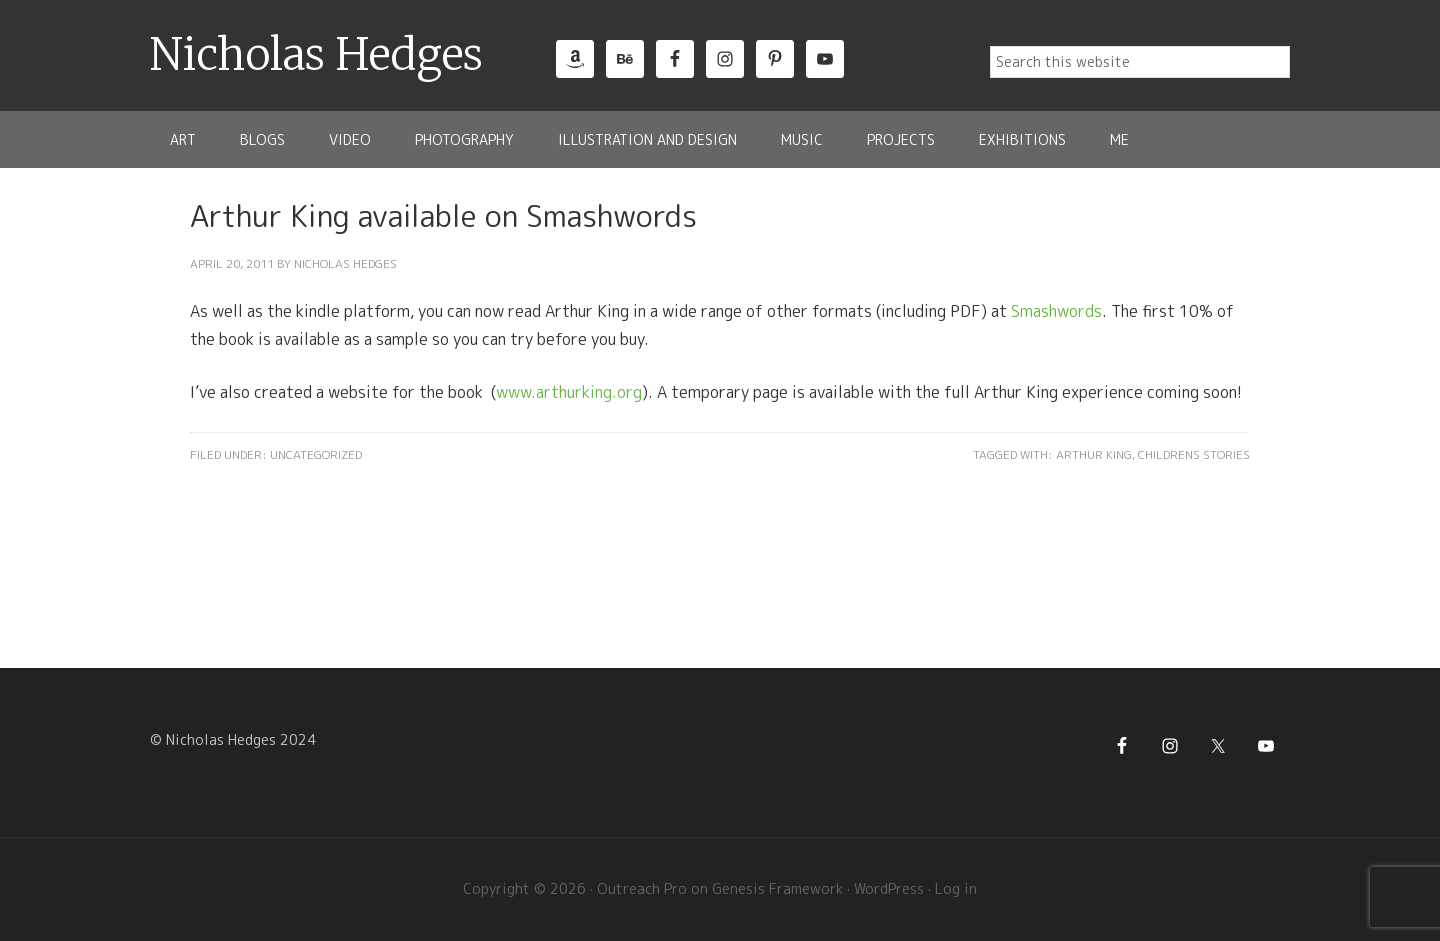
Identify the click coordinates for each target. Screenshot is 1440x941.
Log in (956, 888)
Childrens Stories (1194, 454)
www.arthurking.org (569, 392)
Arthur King (1094, 454)
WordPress (889, 888)
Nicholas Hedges (316, 55)
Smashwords (1056, 311)
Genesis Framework (777, 888)
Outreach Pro (642, 888)
